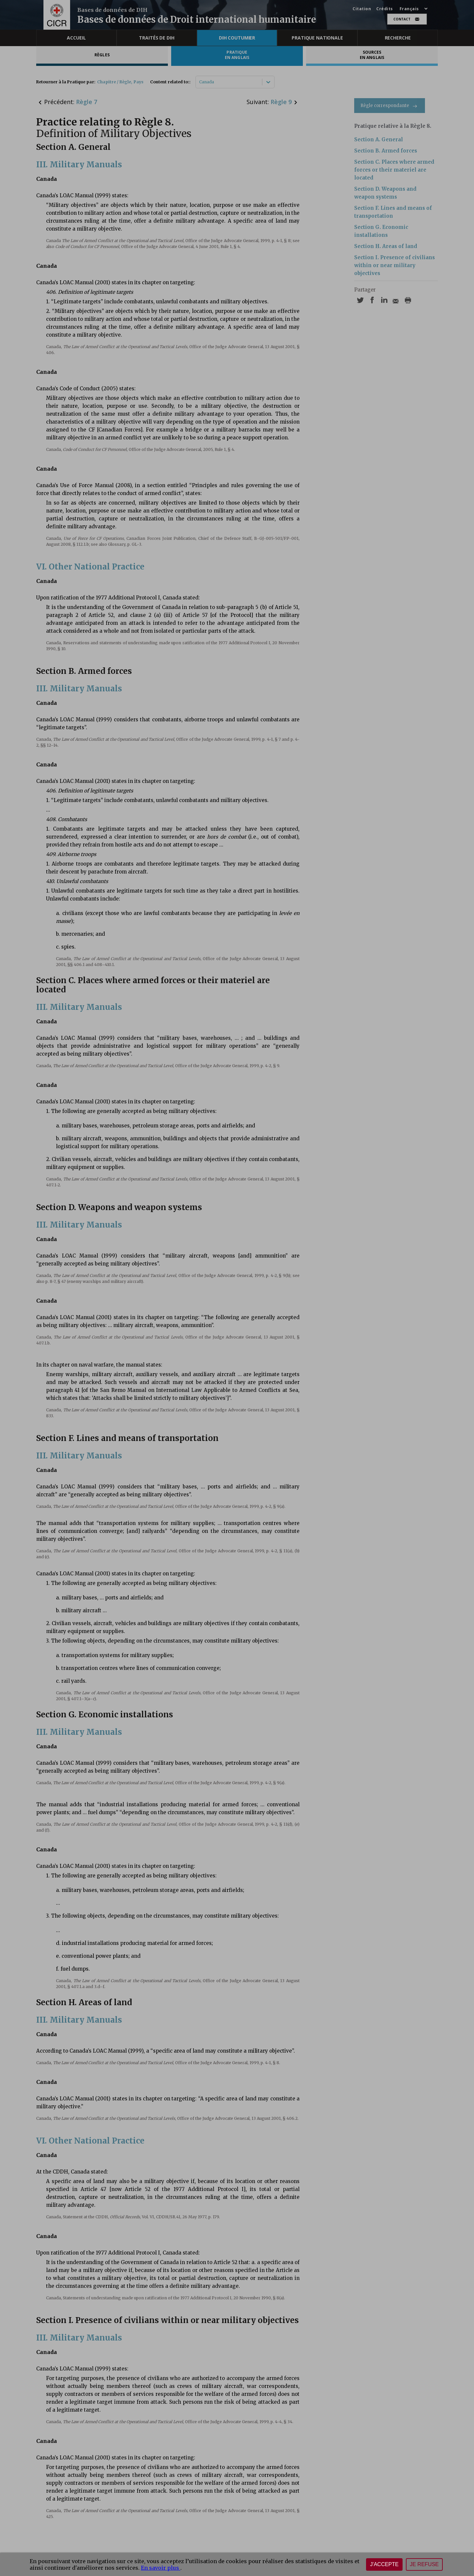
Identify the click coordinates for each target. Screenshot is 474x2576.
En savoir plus (160, 2567)
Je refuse (424, 2564)
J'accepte (384, 2564)
